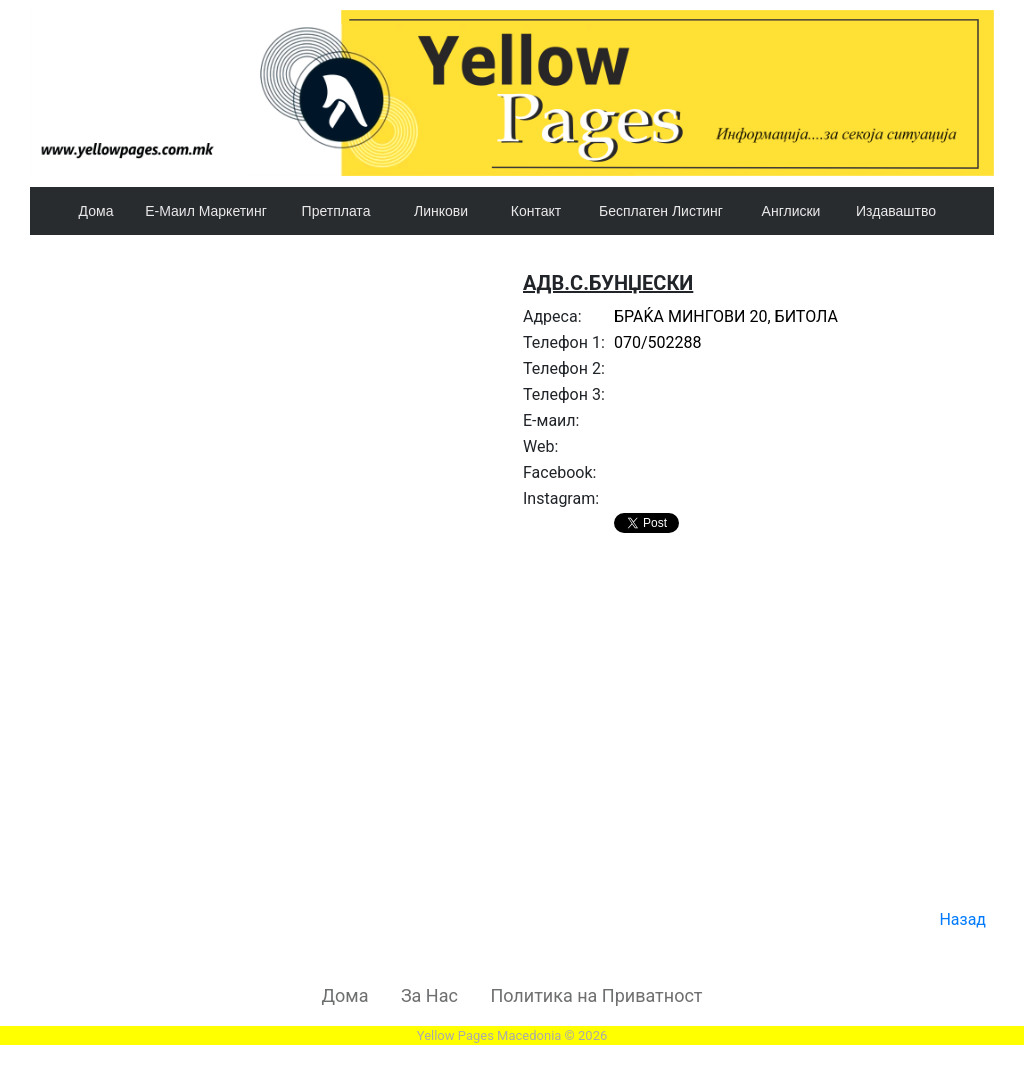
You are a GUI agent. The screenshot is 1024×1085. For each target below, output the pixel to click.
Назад (962, 919)
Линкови (441, 211)
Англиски (791, 211)
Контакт (536, 211)
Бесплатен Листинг (661, 211)
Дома (96, 211)
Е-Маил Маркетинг (206, 211)
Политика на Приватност (596, 995)
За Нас (429, 995)
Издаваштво (896, 211)
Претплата (336, 211)
